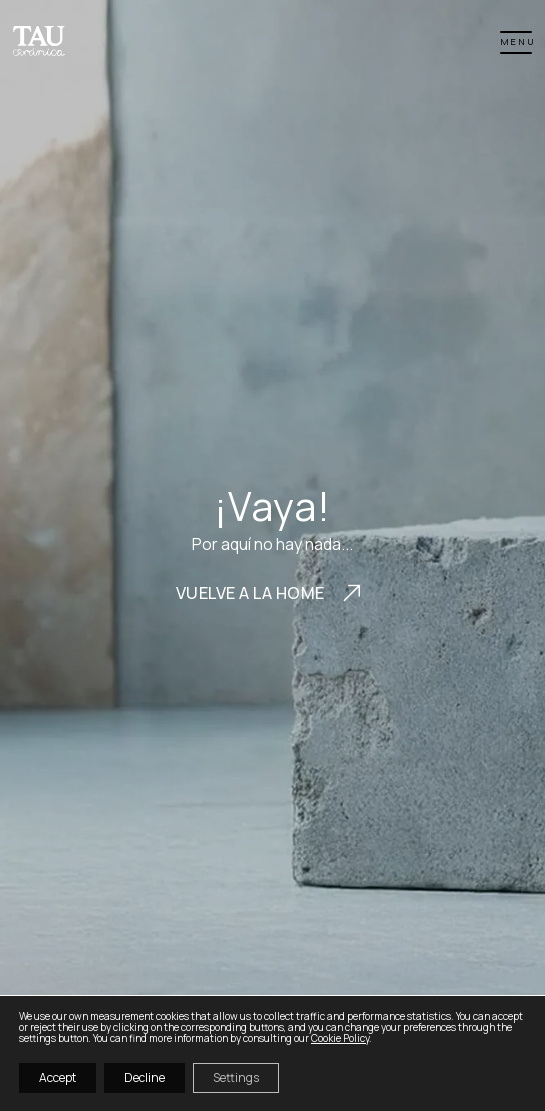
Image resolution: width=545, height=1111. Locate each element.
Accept (57, 1077)
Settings (236, 1077)
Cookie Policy (340, 1038)
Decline (144, 1077)
